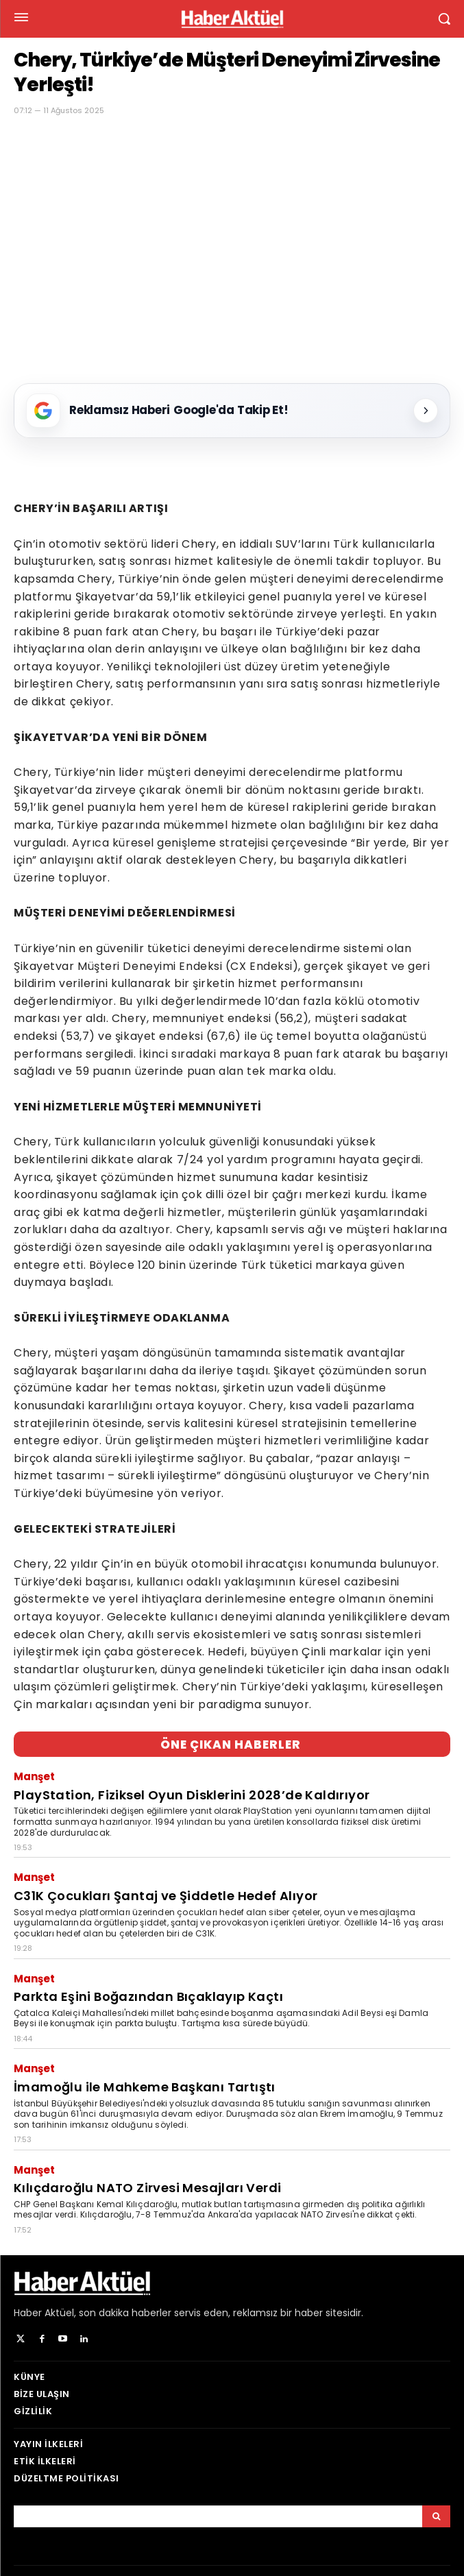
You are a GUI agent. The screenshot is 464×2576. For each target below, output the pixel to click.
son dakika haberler (125, 2313)
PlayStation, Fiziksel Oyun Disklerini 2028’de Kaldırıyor (191, 1794)
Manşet (34, 1776)
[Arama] (436, 2516)
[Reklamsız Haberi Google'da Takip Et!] (232, 410)
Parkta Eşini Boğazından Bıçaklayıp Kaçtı (148, 1996)
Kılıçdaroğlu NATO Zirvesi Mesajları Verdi (147, 2187)
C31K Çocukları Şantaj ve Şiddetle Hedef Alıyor (165, 1895)
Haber (28, 2313)
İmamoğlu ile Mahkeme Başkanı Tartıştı (145, 2086)
